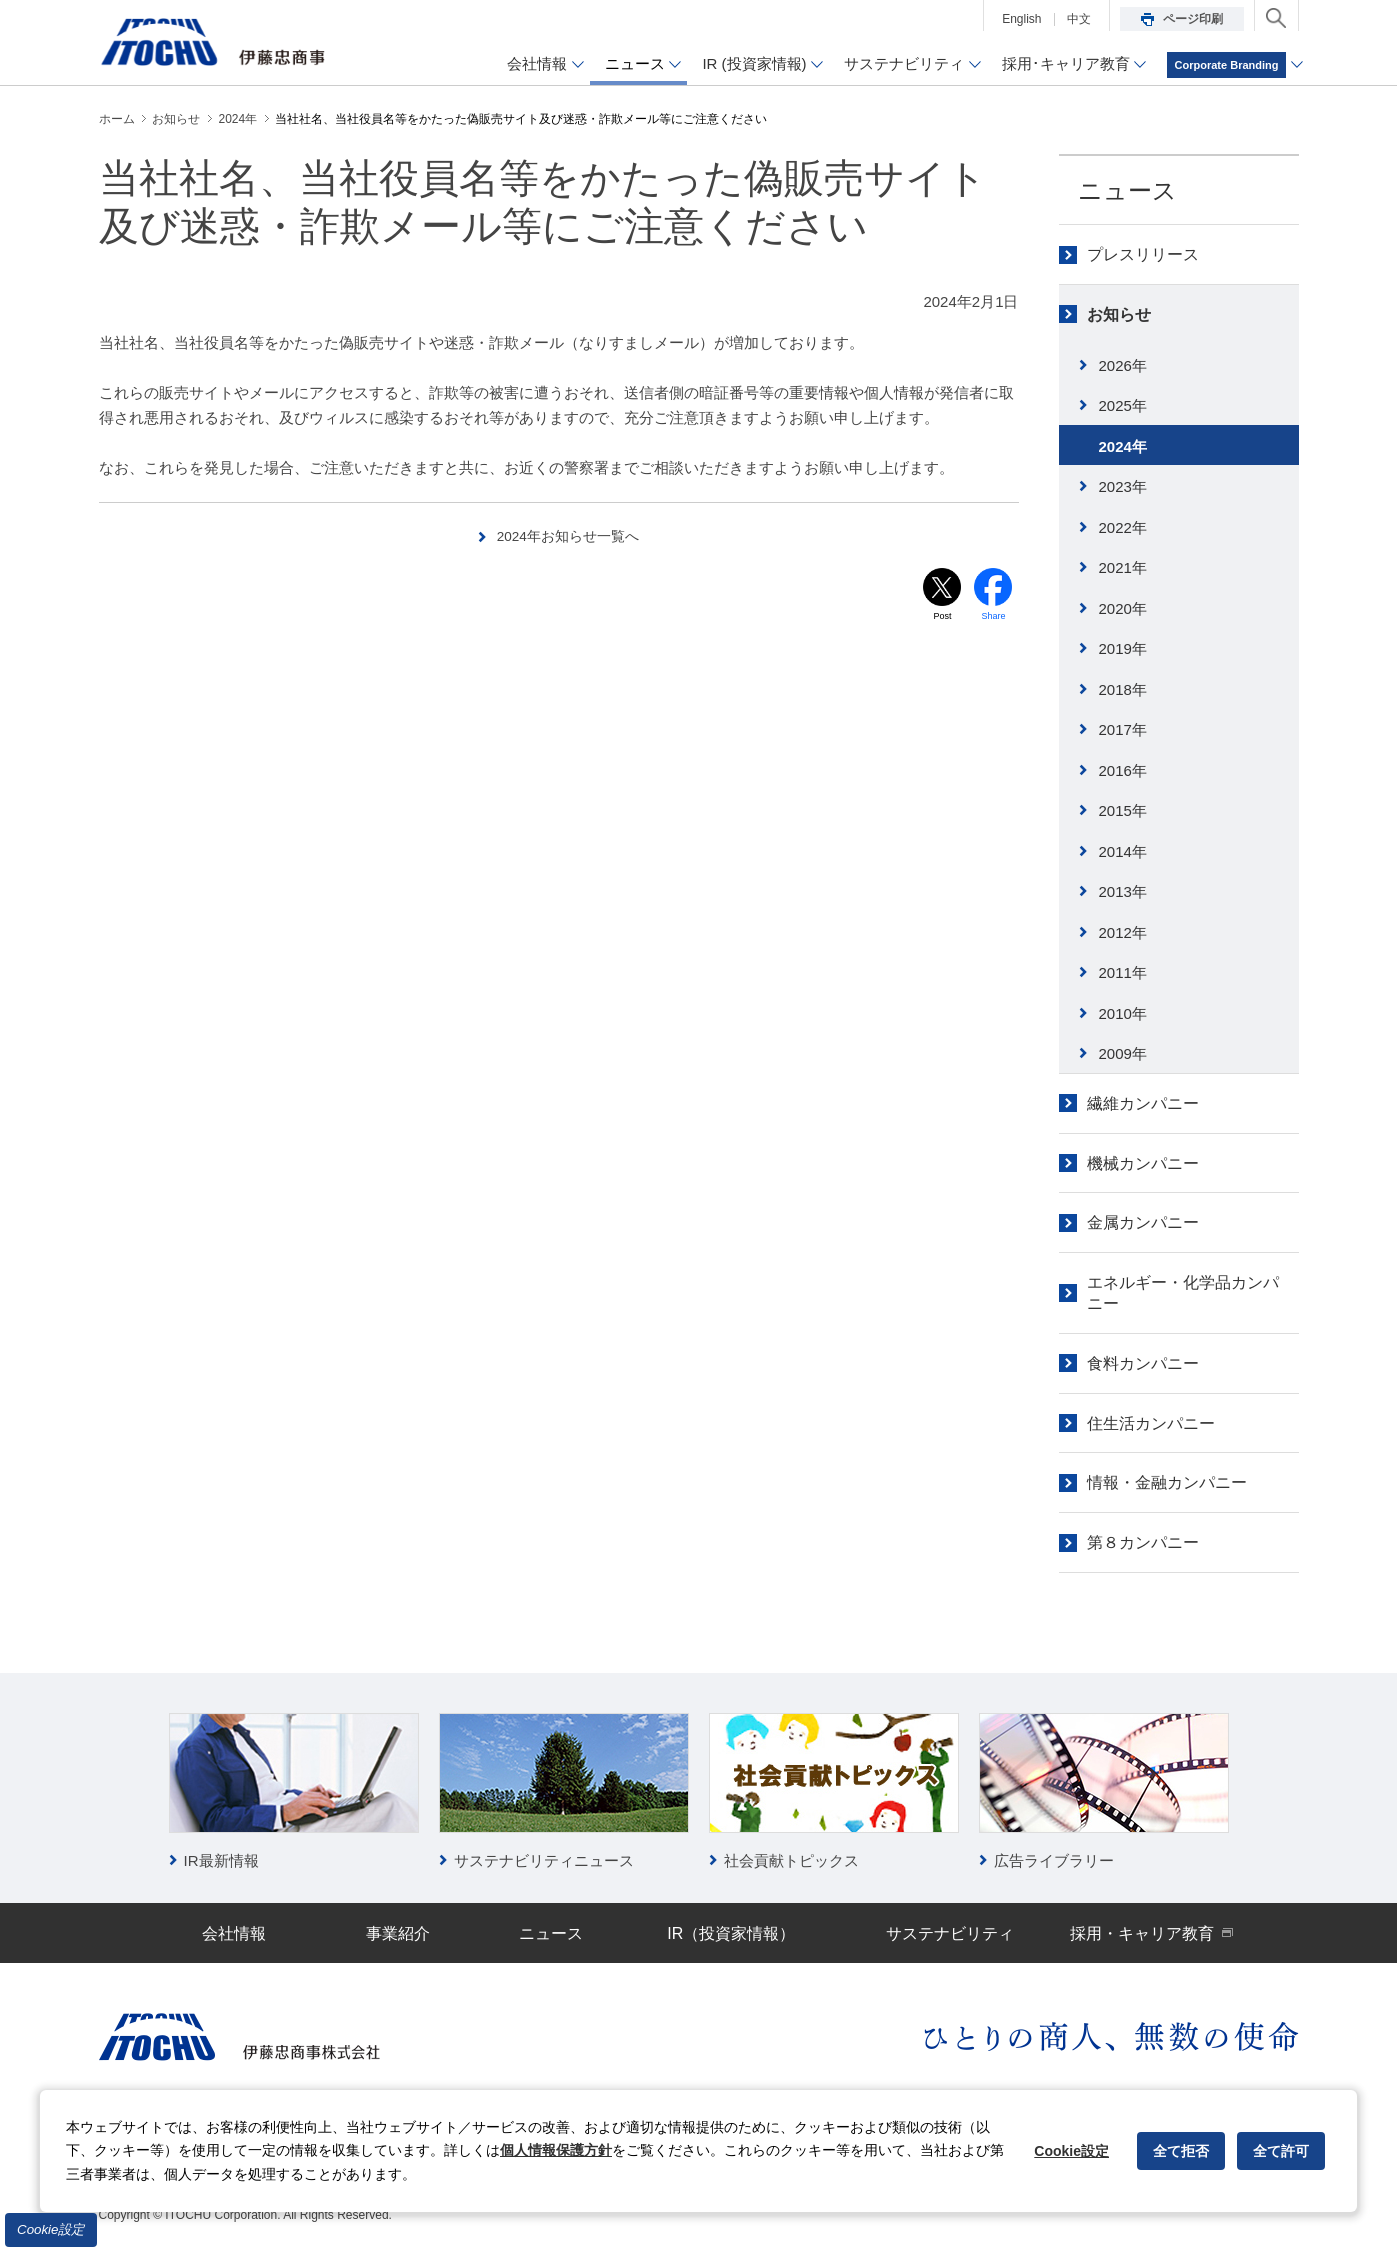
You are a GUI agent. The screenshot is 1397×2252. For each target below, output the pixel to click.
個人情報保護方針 (556, 2150)
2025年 (1123, 405)
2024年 (1123, 446)
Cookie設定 (51, 2229)
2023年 (1123, 486)
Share (993, 618)
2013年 (1123, 891)
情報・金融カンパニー (1167, 1482)
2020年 (1123, 608)
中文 (1079, 19)
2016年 (1123, 770)
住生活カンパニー (1151, 1423)
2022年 (1123, 527)
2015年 (1123, 810)
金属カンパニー (1143, 1222)
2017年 (1123, 729)
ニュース (1127, 190)
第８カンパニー (1143, 1542)
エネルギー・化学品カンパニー (1183, 1293)
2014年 (1123, 851)
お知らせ (1119, 314)
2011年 (1123, 972)
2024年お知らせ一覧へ (568, 535)
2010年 (1123, 1013)
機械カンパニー (1143, 1163)
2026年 (1123, 365)
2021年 (1123, 567)
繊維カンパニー (1143, 1103)
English (1021, 19)
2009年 (1123, 1053)
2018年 (1123, 689)
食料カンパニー (1143, 1363)
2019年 (1123, 648)
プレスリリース (1143, 254)
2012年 (1123, 932)
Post (942, 618)
